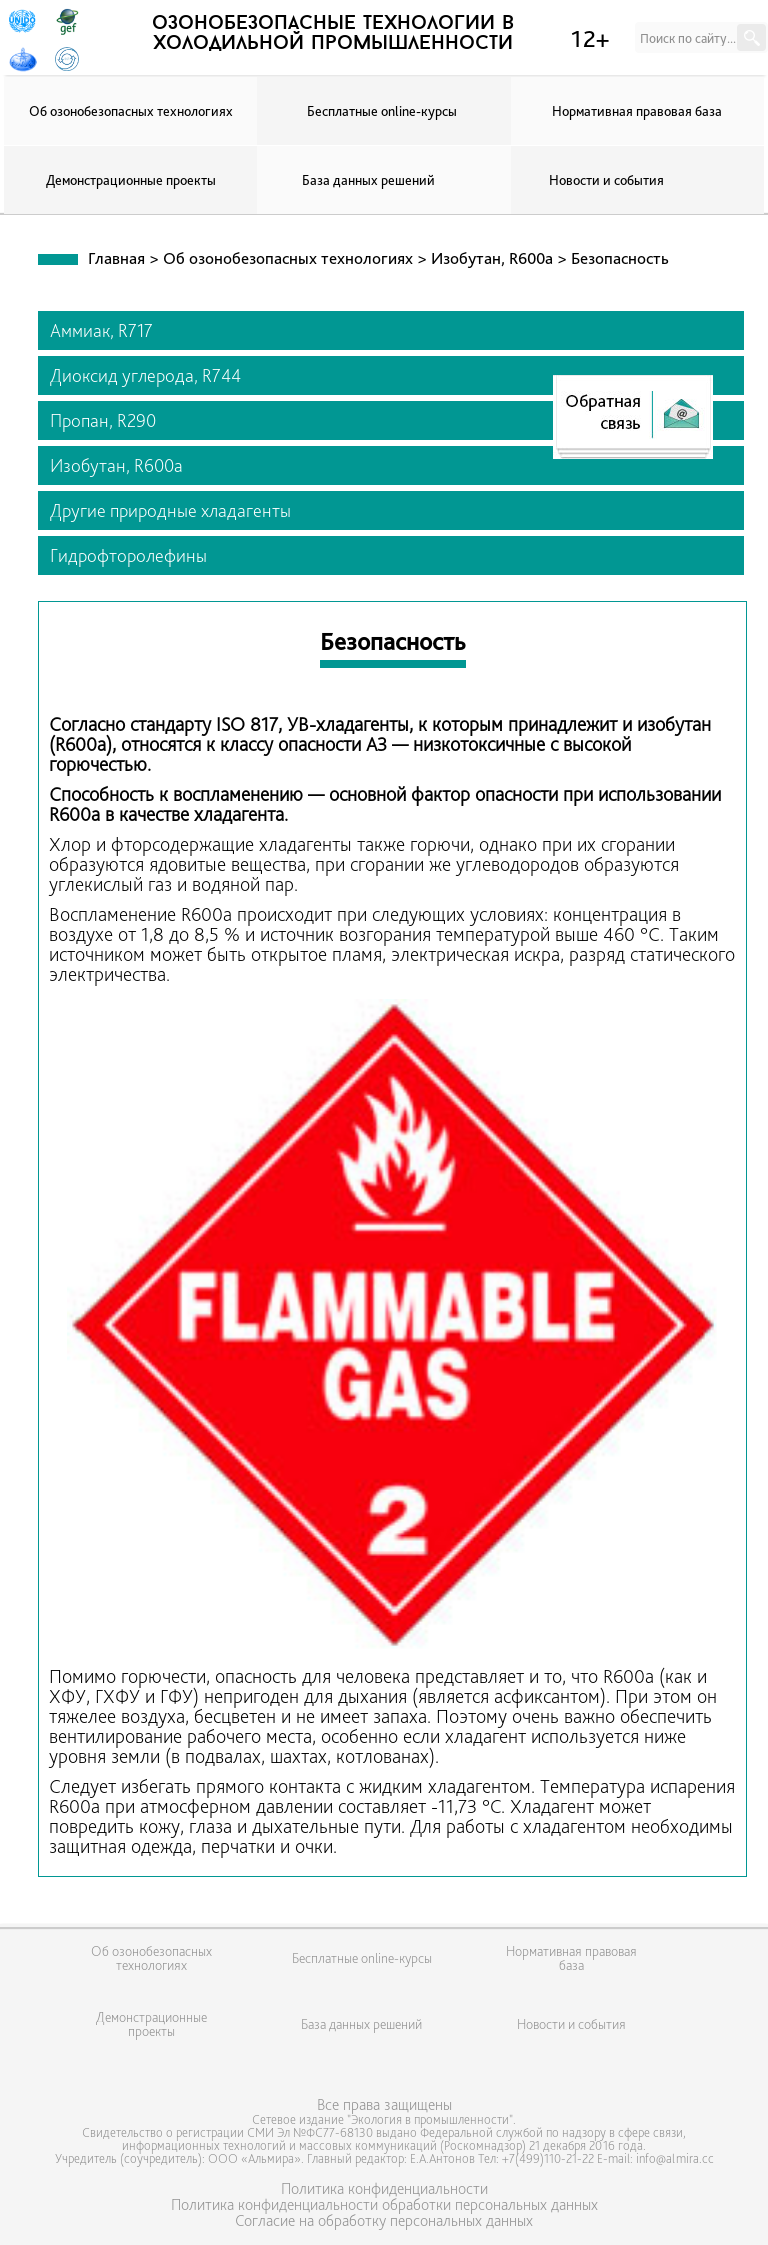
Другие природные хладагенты (170, 510)
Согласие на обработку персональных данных (384, 2220)
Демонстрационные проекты (131, 180)
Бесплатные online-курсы (382, 111)
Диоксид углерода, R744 (145, 375)
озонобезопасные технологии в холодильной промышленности (333, 34)
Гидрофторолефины (128, 555)
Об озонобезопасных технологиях (131, 111)
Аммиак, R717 (101, 330)
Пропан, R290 (103, 420)
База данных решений (368, 180)
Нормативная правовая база (637, 111)
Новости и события (606, 180)
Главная (116, 258)
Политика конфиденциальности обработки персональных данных (384, 2204)
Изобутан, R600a (494, 258)
